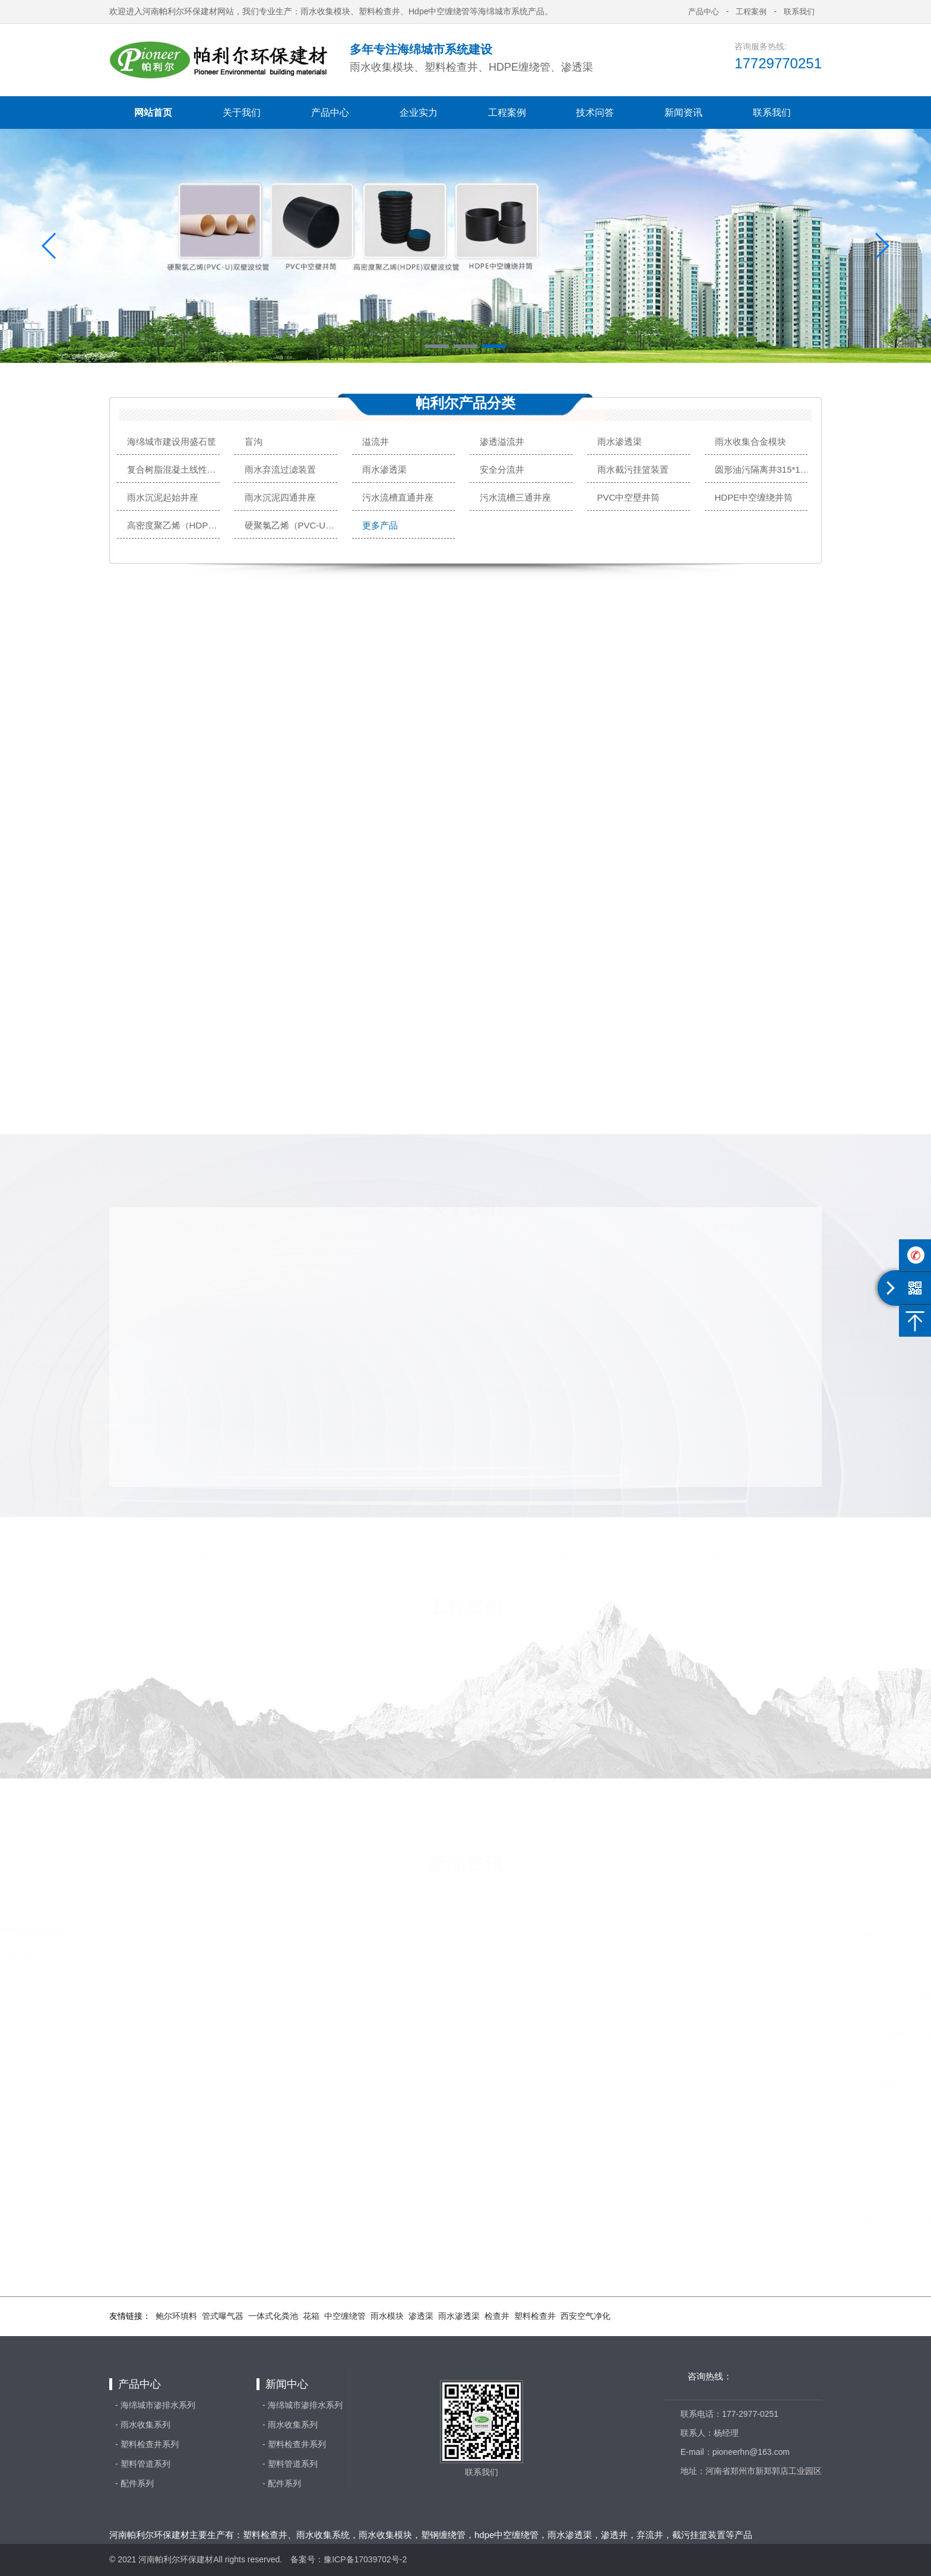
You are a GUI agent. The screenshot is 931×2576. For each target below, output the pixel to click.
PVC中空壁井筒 (628, 497)
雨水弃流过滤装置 (280, 469)
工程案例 (507, 112)
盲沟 (253, 441)
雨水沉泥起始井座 (162, 497)
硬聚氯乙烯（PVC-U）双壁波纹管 (292, 525)
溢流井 (375, 441)
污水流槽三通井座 (515, 497)
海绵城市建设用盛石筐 (171, 441)
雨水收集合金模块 (750, 441)
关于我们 (242, 112)
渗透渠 (420, 2316)
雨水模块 (387, 2316)
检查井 (496, 2316)
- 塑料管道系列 (142, 2464)
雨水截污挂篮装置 (633, 469)
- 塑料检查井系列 (147, 2444)
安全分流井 (502, 469)
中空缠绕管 (345, 2316)
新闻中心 (286, 2384)
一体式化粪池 (273, 2316)
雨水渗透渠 (619, 441)
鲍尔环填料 (176, 2316)
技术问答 (595, 112)
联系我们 (772, 112)
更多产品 (380, 525)
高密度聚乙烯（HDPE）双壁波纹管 (175, 525)
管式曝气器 (222, 2316)
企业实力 (419, 112)
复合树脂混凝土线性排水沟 (175, 469)
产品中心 (330, 112)
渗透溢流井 (502, 441)
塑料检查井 (535, 2316)
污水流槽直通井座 (397, 497)
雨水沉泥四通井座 (280, 497)
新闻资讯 (683, 112)
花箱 (311, 2316)
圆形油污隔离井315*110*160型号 (762, 469)
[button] (437, 346)
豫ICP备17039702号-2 (365, 2559)
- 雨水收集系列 (142, 2424)
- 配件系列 (134, 2483)
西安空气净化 (585, 2316)
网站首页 (153, 112)
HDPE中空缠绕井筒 (754, 497)
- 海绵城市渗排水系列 (155, 2405)
